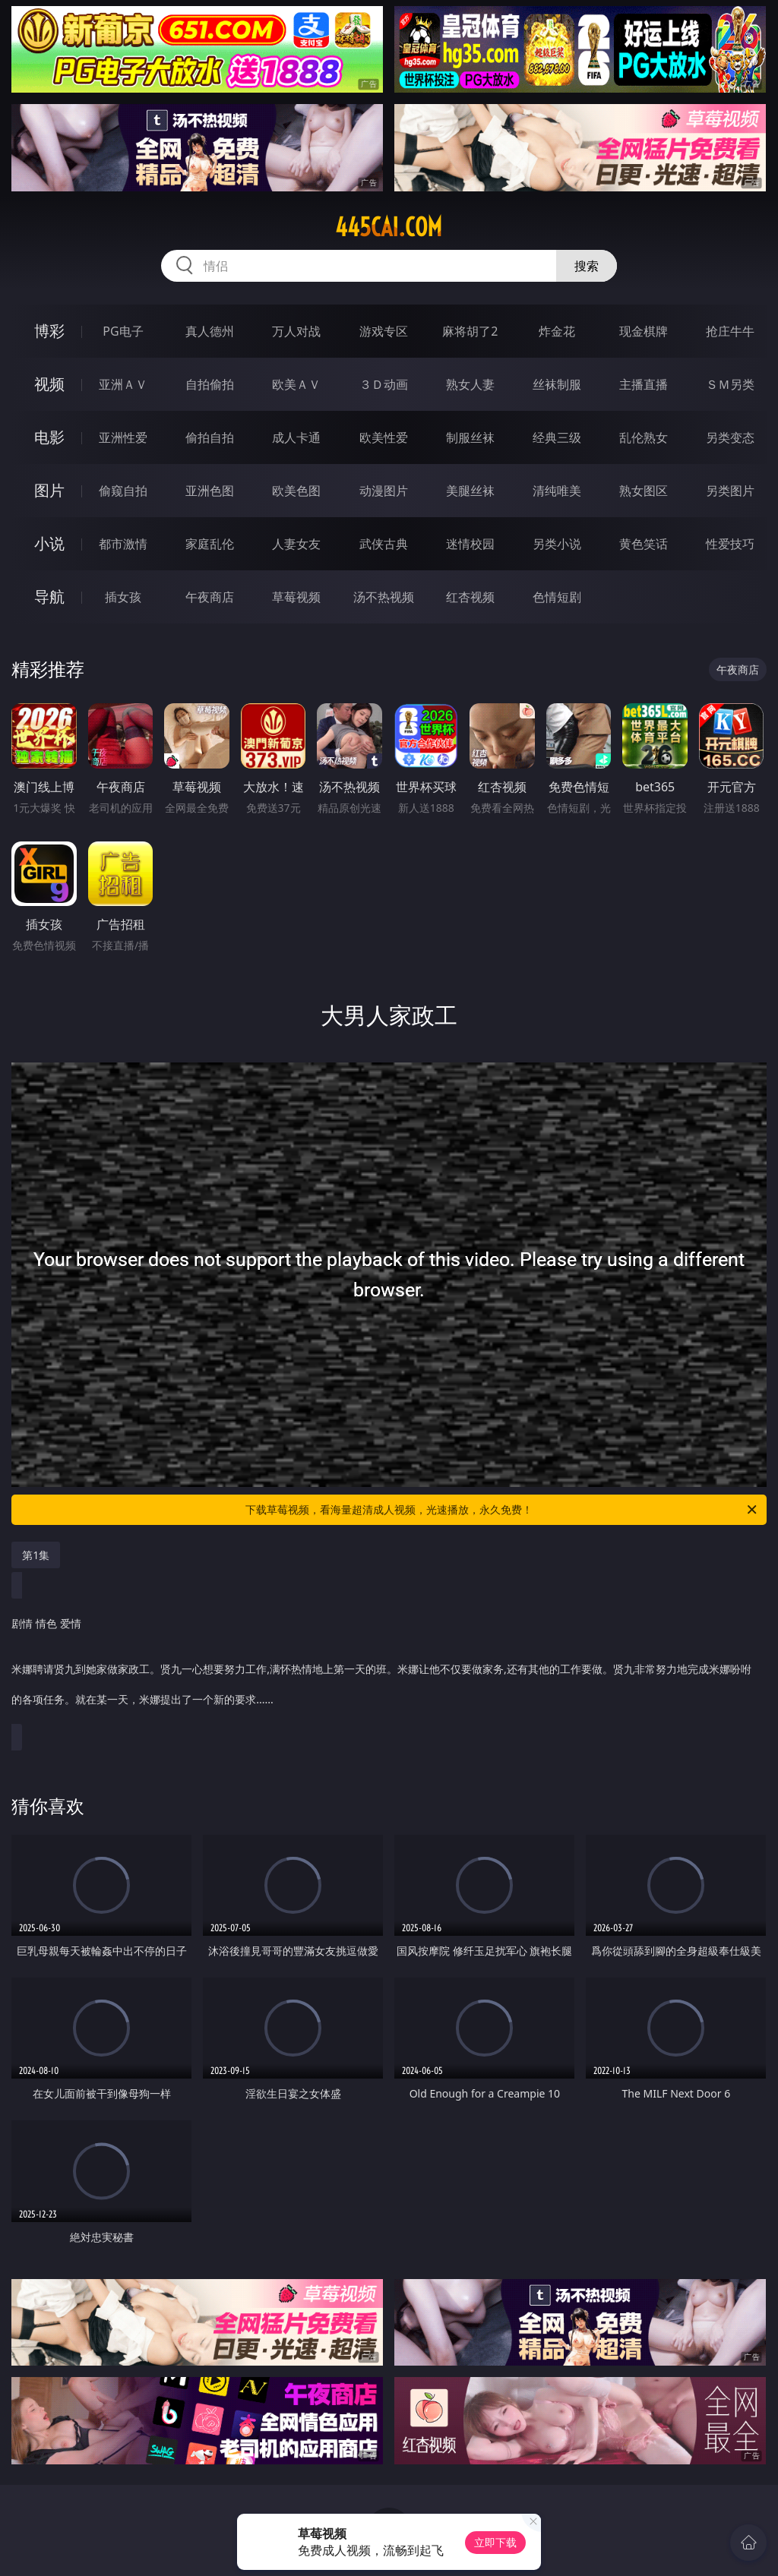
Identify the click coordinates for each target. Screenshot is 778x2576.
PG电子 (123, 331)
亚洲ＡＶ (123, 384)
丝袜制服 (557, 384)
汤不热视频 (383, 597)
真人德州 (209, 331)
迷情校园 (470, 543)
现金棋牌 (643, 331)
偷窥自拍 (123, 490)
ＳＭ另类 (730, 384)
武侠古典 (383, 543)
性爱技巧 (730, 543)
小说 (49, 543)
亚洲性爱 (123, 437)
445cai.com (388, 227)
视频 (49, 384)
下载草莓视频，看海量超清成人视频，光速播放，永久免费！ (502, 1510)
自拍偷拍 (209, 384)
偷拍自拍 (209, 437)
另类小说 (557, 543)
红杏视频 (470, 597)
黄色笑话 (643, 543)
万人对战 (296, 331)
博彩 (49, 330)
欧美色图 (296, 490)
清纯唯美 (557, 490)
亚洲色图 (209, 490)
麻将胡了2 (470, 331)
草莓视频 (296, 597)
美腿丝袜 (470, 490)
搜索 (586, 265)
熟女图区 (643, 490)
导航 (49, 596)
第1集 (35, 1555)
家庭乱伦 (209, 543)
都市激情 (123, 543)
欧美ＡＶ (296, 384)
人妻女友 (296, 543)
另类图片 (730, 490)
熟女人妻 (470, 384)
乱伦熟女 (643, 437)
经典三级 (557, 437)
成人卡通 (296, 437)
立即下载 (495, 2542)
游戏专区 (383, 331)
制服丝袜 (470, 437)
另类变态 (730, 437)
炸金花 (557, 331)
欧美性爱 (383, 437)
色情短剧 (557, 597)
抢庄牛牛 (730, 331)
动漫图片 (383, 490)
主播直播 (643, 384)
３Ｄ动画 (383, 384)
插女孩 (123, 597)
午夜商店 (209, 597)
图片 (49, 490)
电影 (49, 437)
